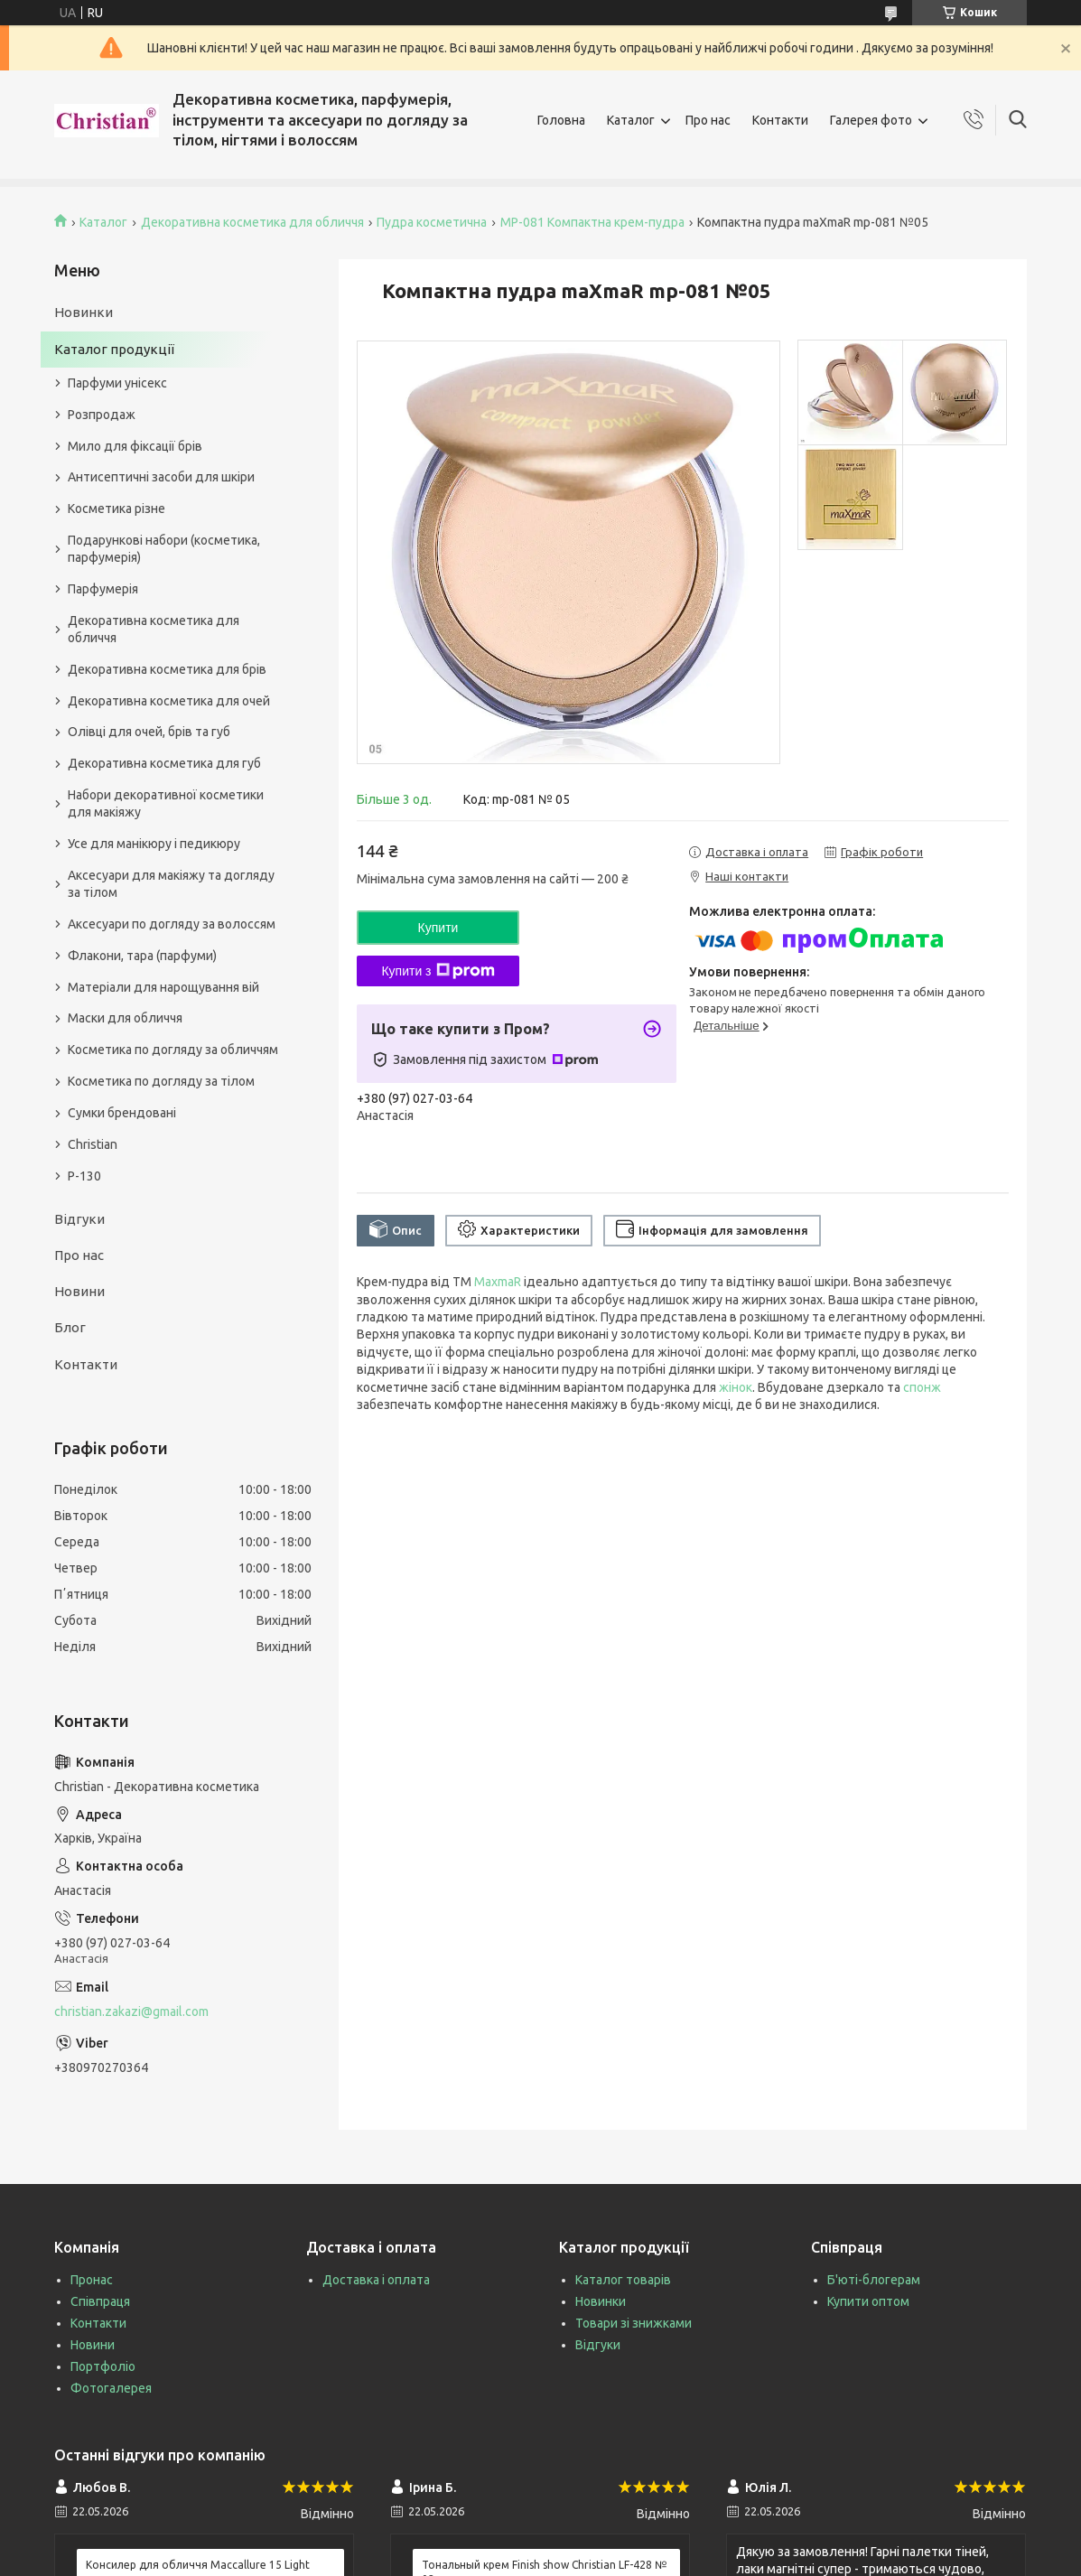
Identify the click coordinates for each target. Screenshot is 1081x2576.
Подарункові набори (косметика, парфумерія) (164, 549)
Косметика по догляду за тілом (161, 1081)
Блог (70, 1327)
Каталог (631, 120)
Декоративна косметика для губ (164, 763)
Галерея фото (871, 120)
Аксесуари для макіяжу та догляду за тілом (171, 884)
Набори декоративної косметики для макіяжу (166, 803)
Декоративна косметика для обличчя (252, 222)
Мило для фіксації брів (135, 446)
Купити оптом (868, 2301)
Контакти (780, 120)
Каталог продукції (114, 349)
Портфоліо (102, 2366)
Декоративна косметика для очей (169, 701)
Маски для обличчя (125, 1018)
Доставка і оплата (376, 2280)
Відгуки (79, 1219)
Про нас (708, 120)
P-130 (84, 1176)
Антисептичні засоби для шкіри (161, 477)
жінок (735, 1387)
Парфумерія (103, 589)
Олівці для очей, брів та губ (149, 731)
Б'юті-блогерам (873, 2280)
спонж (922, 1387)
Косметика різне (116, 508)
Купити (438, 927)
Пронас (91, 2280)
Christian (92, 1144)
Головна (561, 120)
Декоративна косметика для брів (167, 669)
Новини (79, 1291)
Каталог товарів (623, 2280)
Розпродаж (101, 414)
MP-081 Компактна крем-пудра (592, 222)
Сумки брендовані (122, 1113)
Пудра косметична (432, 222)
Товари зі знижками (633, 2323)
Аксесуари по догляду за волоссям (171, 924)
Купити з (437, 971)
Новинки (83, 312)
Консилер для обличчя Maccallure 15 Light (198, 2565)
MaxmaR (497, 1281)
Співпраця (100, 2301)
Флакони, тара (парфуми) (142, 955)
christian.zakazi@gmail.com (131, 2011)
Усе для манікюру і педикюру (154, 843)
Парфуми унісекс (117, 383)
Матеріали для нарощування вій (163, 987)
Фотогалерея (111, 2388)
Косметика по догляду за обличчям (173, 1049)
